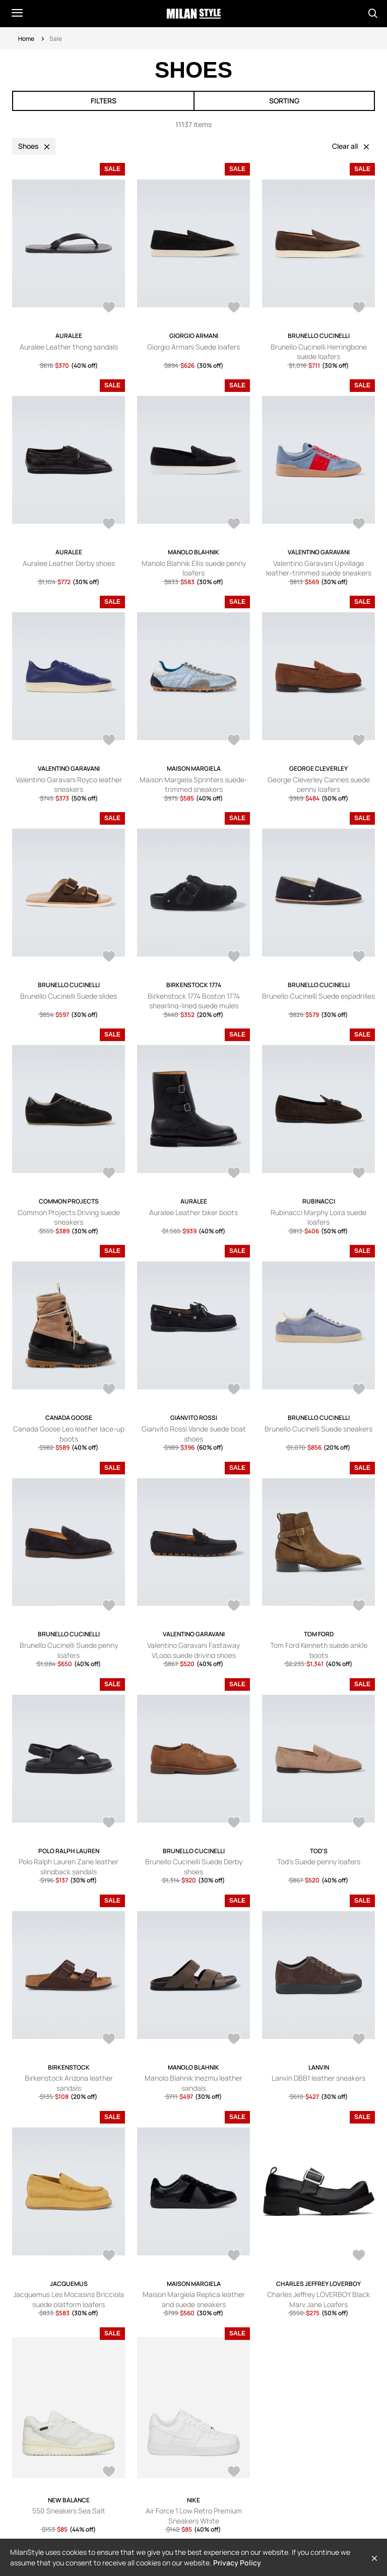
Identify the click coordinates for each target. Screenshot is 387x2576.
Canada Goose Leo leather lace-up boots (68, 1434)
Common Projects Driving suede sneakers (69, 1217)
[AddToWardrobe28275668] (109, 1606)
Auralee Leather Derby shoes (69, 563)
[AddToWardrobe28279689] (109, 1173)
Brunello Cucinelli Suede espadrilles (318, 996)
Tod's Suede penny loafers (318, 1861)
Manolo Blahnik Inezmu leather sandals (193, 2083)
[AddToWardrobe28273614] (234, 1606)
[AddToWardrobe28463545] (109, 741)
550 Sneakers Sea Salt (68, 2510)
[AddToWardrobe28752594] (234, 308)
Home (26, 38)
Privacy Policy (237, 2562)
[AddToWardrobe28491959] (109, 524)
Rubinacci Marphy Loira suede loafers (318, 1217)
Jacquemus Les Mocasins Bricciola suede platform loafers (68, 2299)
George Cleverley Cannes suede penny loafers (319, 784)
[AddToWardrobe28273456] (359, 1606)
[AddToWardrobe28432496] (234, 741)
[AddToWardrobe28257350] (234, 2039)
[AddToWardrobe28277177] (359, 1173)
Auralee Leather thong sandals (69, 347)
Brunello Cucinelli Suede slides (68, 996)
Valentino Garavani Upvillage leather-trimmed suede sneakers (318, 568)
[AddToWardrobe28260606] (109, 2039)
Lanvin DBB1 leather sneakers (318, 2078)
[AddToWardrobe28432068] (109, 957)
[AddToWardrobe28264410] (234, 1823)
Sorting (284, 100)
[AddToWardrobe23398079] (359, 2256)
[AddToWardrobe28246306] (109, 2256)
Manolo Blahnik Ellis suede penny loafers (194, 568)
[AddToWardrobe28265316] (109, 1823)
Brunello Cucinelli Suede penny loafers (69, 1650)
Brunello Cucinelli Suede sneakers (318, 1429)
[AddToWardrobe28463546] (359, 524)
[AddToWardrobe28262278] (359, 1823)
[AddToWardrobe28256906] (359, 2039)
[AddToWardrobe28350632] (234, 957)
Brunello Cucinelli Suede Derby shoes (193, 1866)
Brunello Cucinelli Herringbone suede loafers (319, 352)
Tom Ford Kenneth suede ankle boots (318, 1650)
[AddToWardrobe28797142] (109, 2472)
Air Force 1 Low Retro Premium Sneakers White (194, 2516)
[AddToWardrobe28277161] (109, 1390)
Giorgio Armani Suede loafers (193, 347)
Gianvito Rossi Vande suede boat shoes (194, 1434)
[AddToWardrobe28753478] (109, 308)
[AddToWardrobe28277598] (234, 1173)
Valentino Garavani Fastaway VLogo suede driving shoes (193, 1650)
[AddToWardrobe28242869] (234, 2256)
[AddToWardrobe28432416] (359, 741)
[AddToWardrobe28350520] (359, 957)
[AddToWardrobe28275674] (359, 1390)
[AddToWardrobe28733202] (234, 2472)
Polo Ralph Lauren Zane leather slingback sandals (68, 1866)
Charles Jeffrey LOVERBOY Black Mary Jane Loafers (318, 2299)
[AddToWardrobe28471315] (234, 524)
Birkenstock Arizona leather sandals (69, 2083)
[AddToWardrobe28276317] (234, 1390)
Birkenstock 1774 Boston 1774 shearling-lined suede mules (194, 1001)
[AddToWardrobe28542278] (359, 308)
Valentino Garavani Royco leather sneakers (69, 784)
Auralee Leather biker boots (193, 1212)
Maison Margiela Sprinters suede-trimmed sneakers (193, 784)
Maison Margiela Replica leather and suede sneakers (194, 2299)
